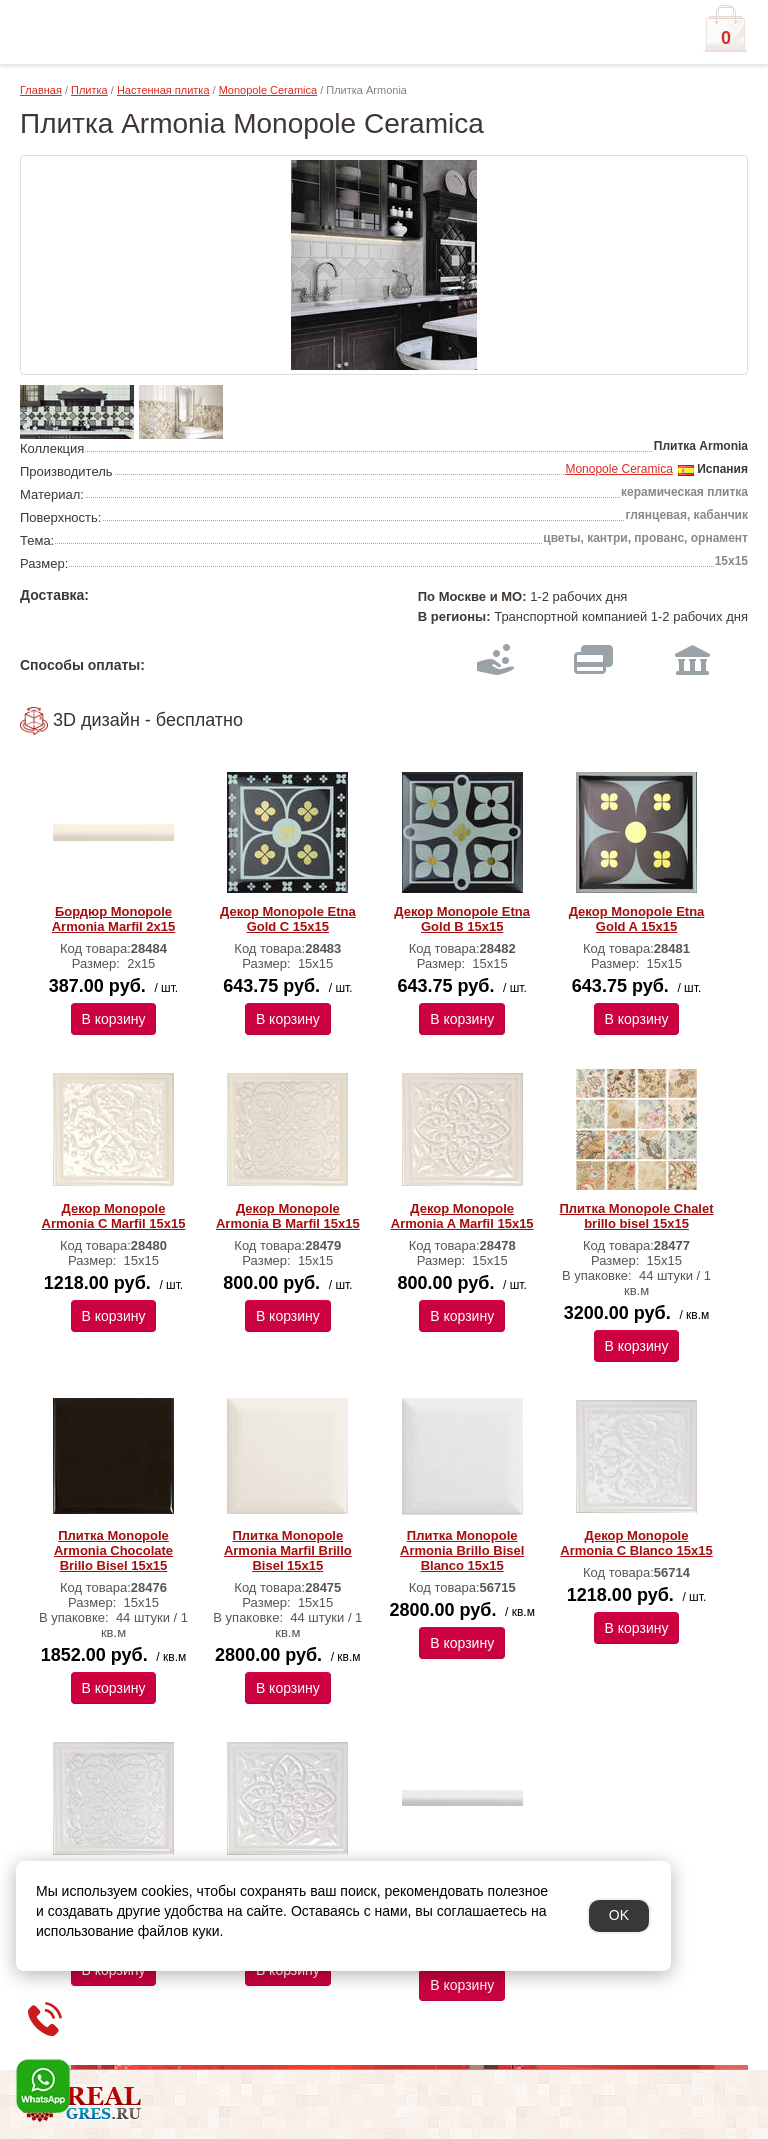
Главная (41, 90)
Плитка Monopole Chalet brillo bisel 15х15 (637, 1216)
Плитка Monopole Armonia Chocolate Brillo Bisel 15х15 (113, 1550)
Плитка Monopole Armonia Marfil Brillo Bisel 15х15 (288, 1550)
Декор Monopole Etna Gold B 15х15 (462, 919)
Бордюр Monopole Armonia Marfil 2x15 (114, 919)
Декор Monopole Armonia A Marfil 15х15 (462, 1216)
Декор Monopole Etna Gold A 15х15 (637, 919)
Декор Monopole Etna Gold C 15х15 (288, 919)
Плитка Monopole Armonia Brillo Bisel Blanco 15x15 (462, 1550)
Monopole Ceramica (268, 90)
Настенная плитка (163, 90)
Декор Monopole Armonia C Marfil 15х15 (114, 1216)
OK (619, 1915)
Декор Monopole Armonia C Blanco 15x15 (636, 1543)
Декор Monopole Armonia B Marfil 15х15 (288, 1216)
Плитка (89, 90)
